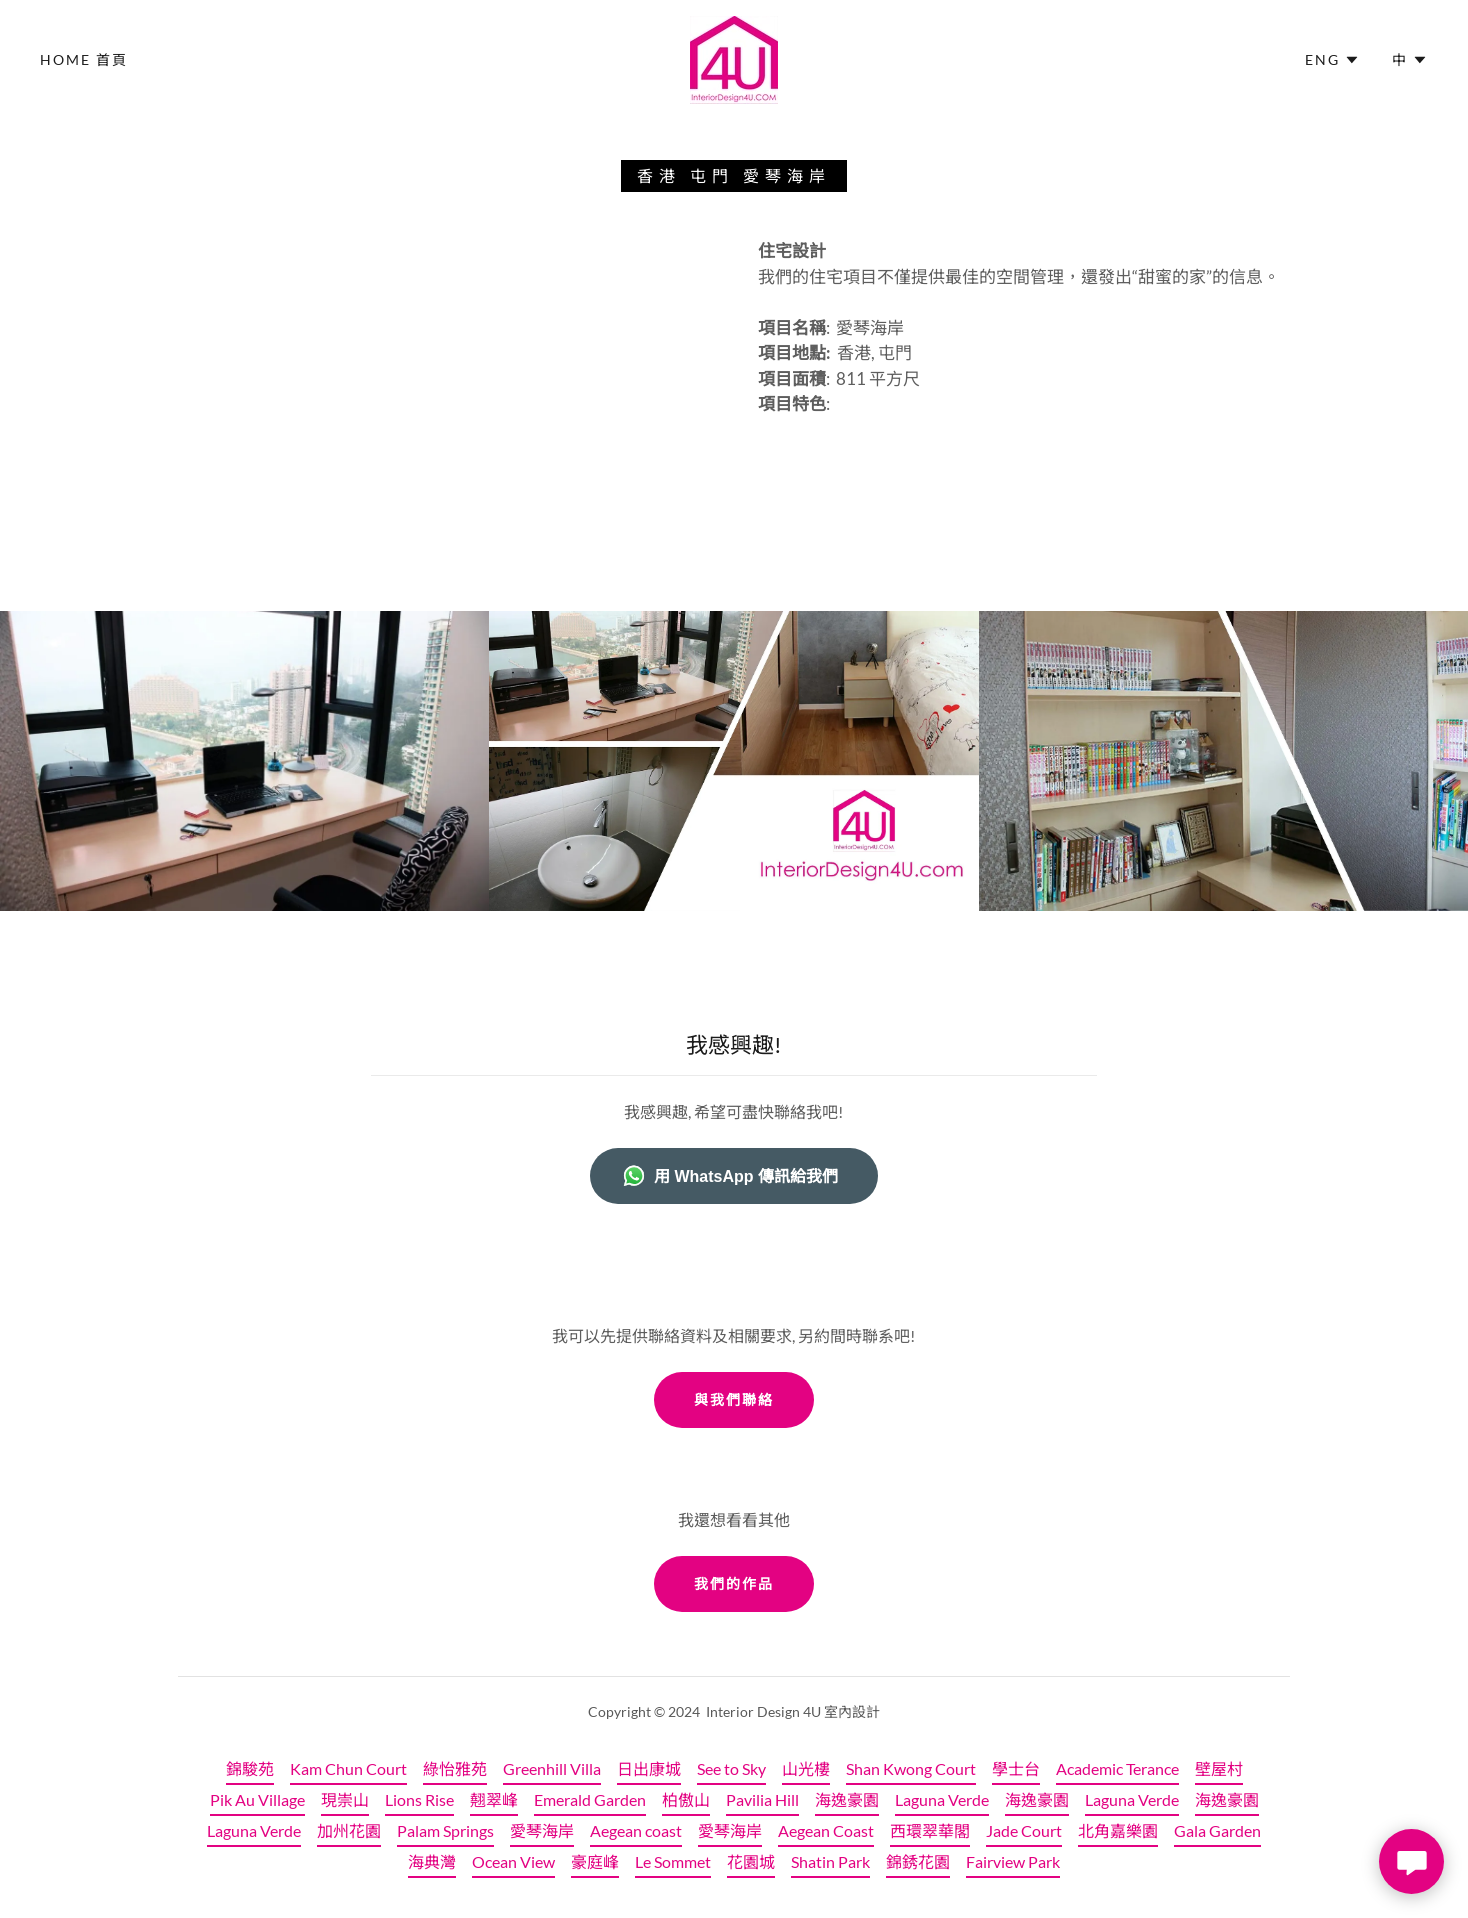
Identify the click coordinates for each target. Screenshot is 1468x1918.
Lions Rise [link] (419, 1799)
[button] (1332, 60)
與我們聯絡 (734, 1399)
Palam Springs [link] (445, 1830)
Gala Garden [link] (1217, 1830)
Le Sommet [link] (673, 1861)
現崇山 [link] (345, 1799)
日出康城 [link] (649, 1768)
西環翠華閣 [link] (930, 1830)
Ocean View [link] (513, 1861)
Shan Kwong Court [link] (911, 1768)
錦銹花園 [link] (918, 1861)
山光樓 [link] (806, 1768)
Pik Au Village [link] (257, 1799)
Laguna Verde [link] (942, 1799)
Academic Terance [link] (1117, 1768)
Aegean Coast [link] (826, 1830)
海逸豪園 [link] (847, 1799)
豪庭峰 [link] (595, 1861)
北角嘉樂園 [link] (1118, 1830)
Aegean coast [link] (636, 1830)
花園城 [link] (751, 1861)
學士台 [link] (1016, 1768)
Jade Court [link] (1024, 1830)
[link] (734, 57)
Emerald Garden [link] (590, 1799)
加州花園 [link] (349, 1830)
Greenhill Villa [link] (552, 1768)
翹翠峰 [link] (494, 1799)
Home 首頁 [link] (84, 59)
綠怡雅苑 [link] (455, 1768)
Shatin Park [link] (830, 1861)
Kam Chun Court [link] (348, 1768)
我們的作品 (734, 1583)
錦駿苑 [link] (250, 1768)
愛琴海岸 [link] (542, 1830)
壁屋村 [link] (1219, 1768)
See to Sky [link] (731, 1768)
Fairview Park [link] (1013, 1861)
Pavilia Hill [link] (762, 1799)
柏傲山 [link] (686, 1799)
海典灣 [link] (432, 1861)
